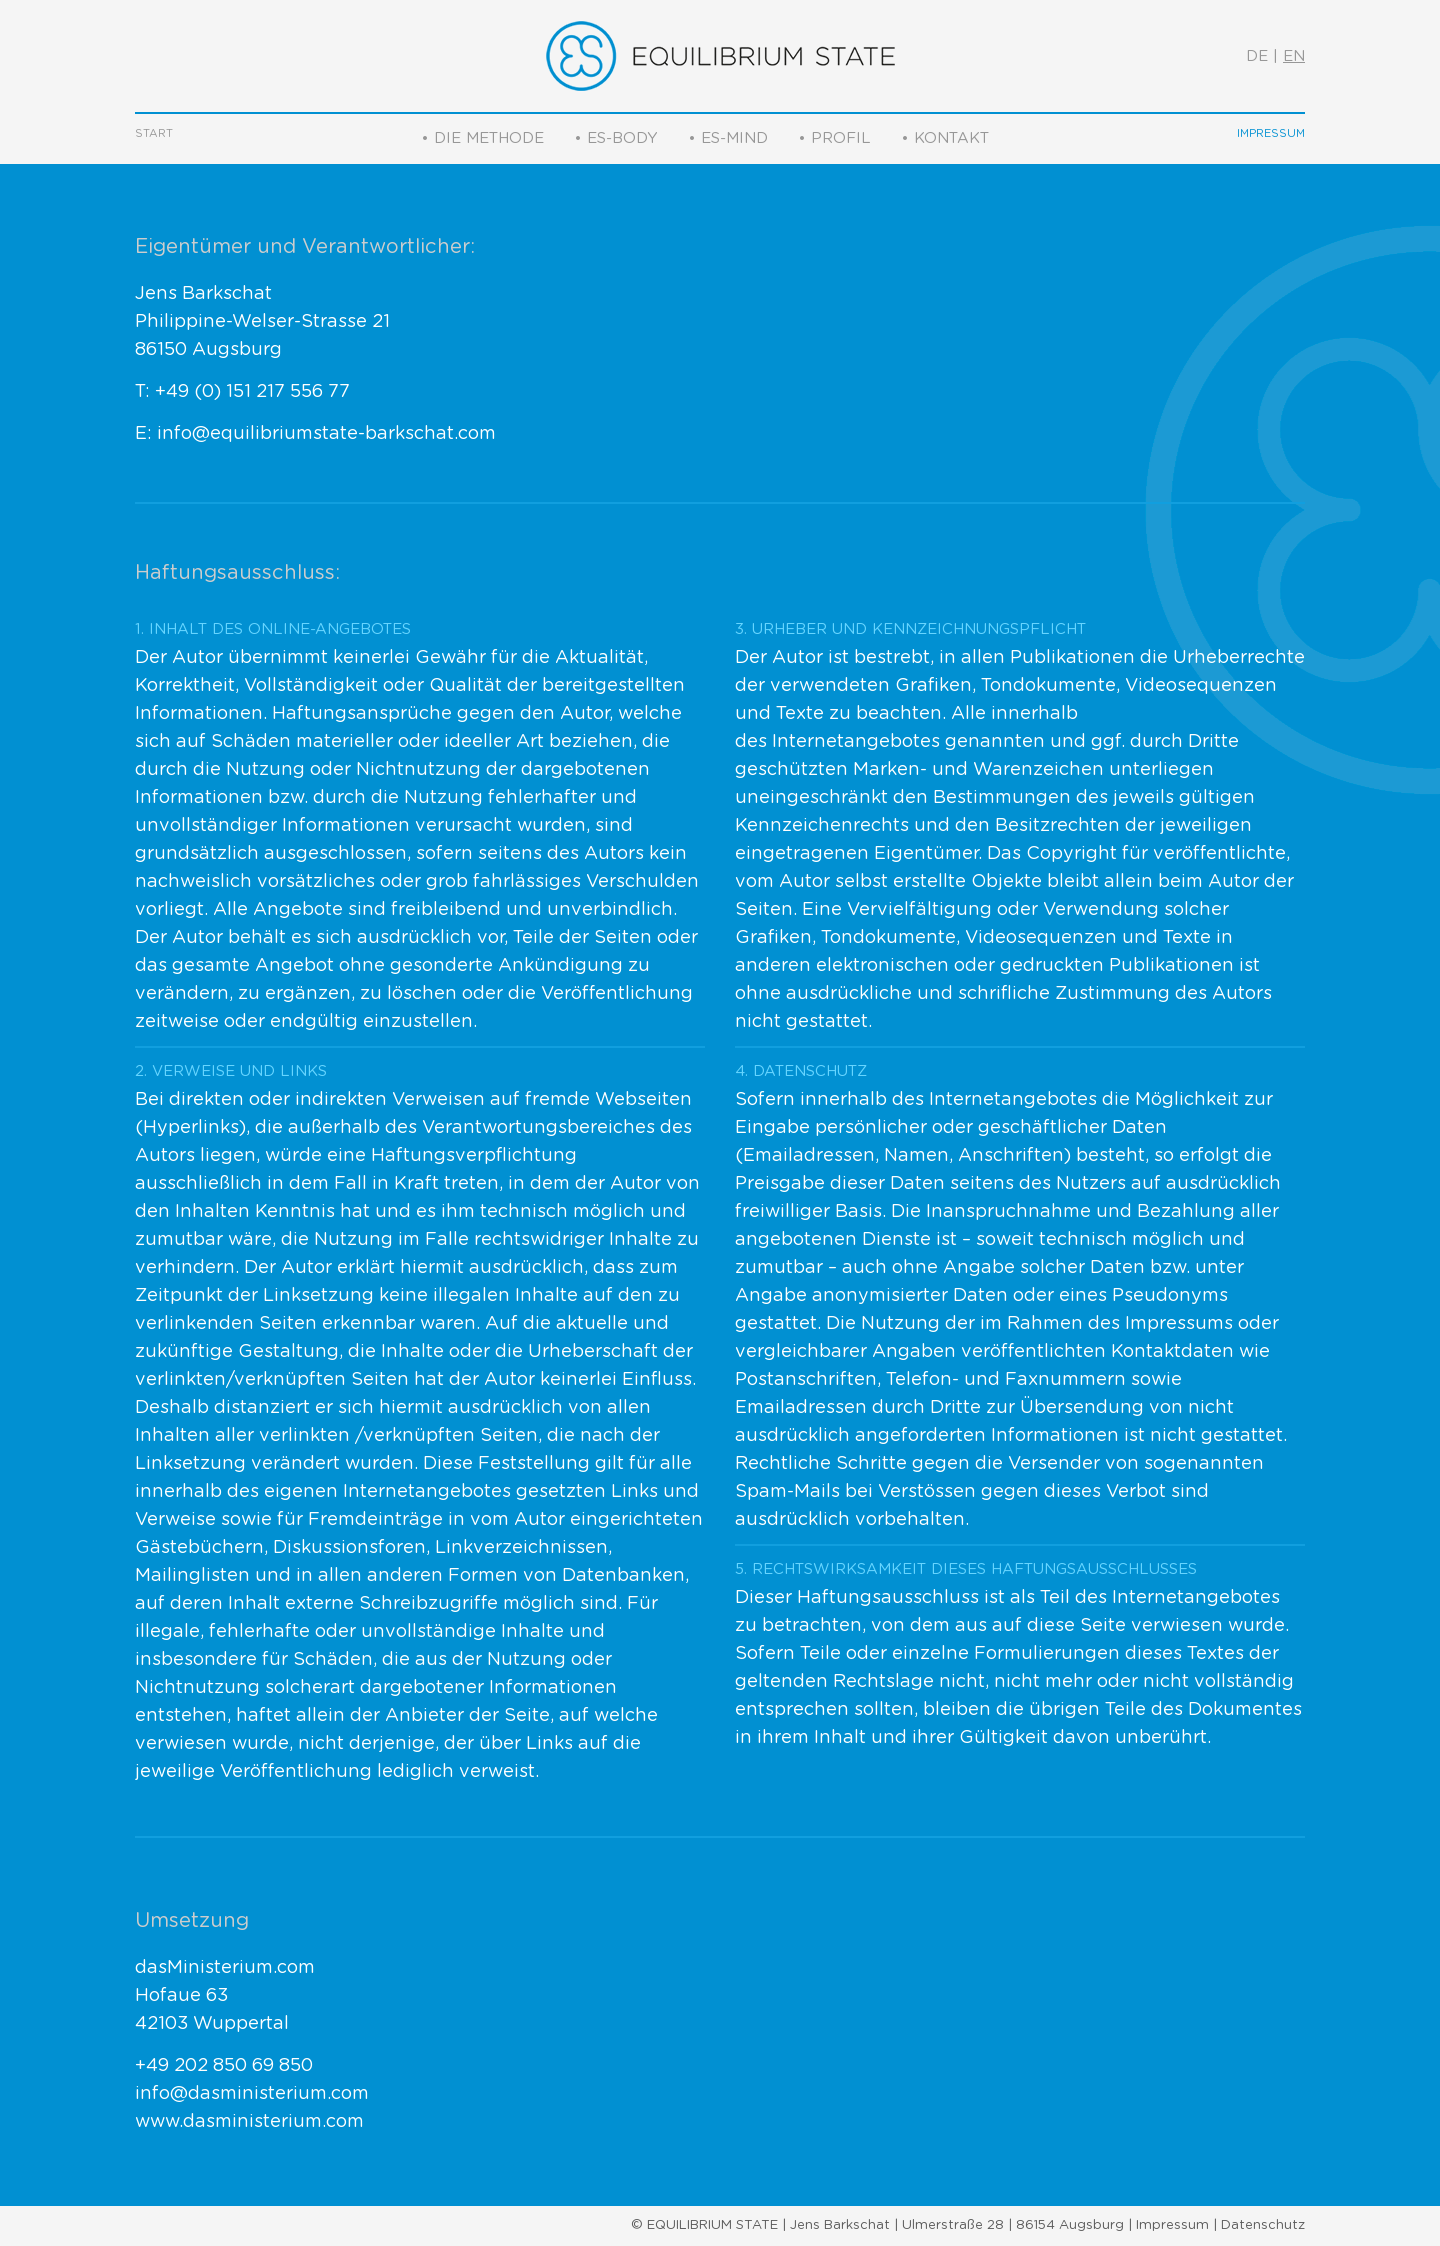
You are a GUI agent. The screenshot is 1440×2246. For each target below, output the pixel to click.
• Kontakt (945, 138)
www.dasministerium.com (249, 2122)
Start (154, 133)
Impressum (1271, 133)
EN (1294, 56)
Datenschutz (1263, 2225)
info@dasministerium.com (252, 2094)
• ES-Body (616, 138)
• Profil (834, 138)
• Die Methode (482, 138)
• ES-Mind (728, 138)
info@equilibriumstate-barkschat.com (326, 434)
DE (1257, 56)
